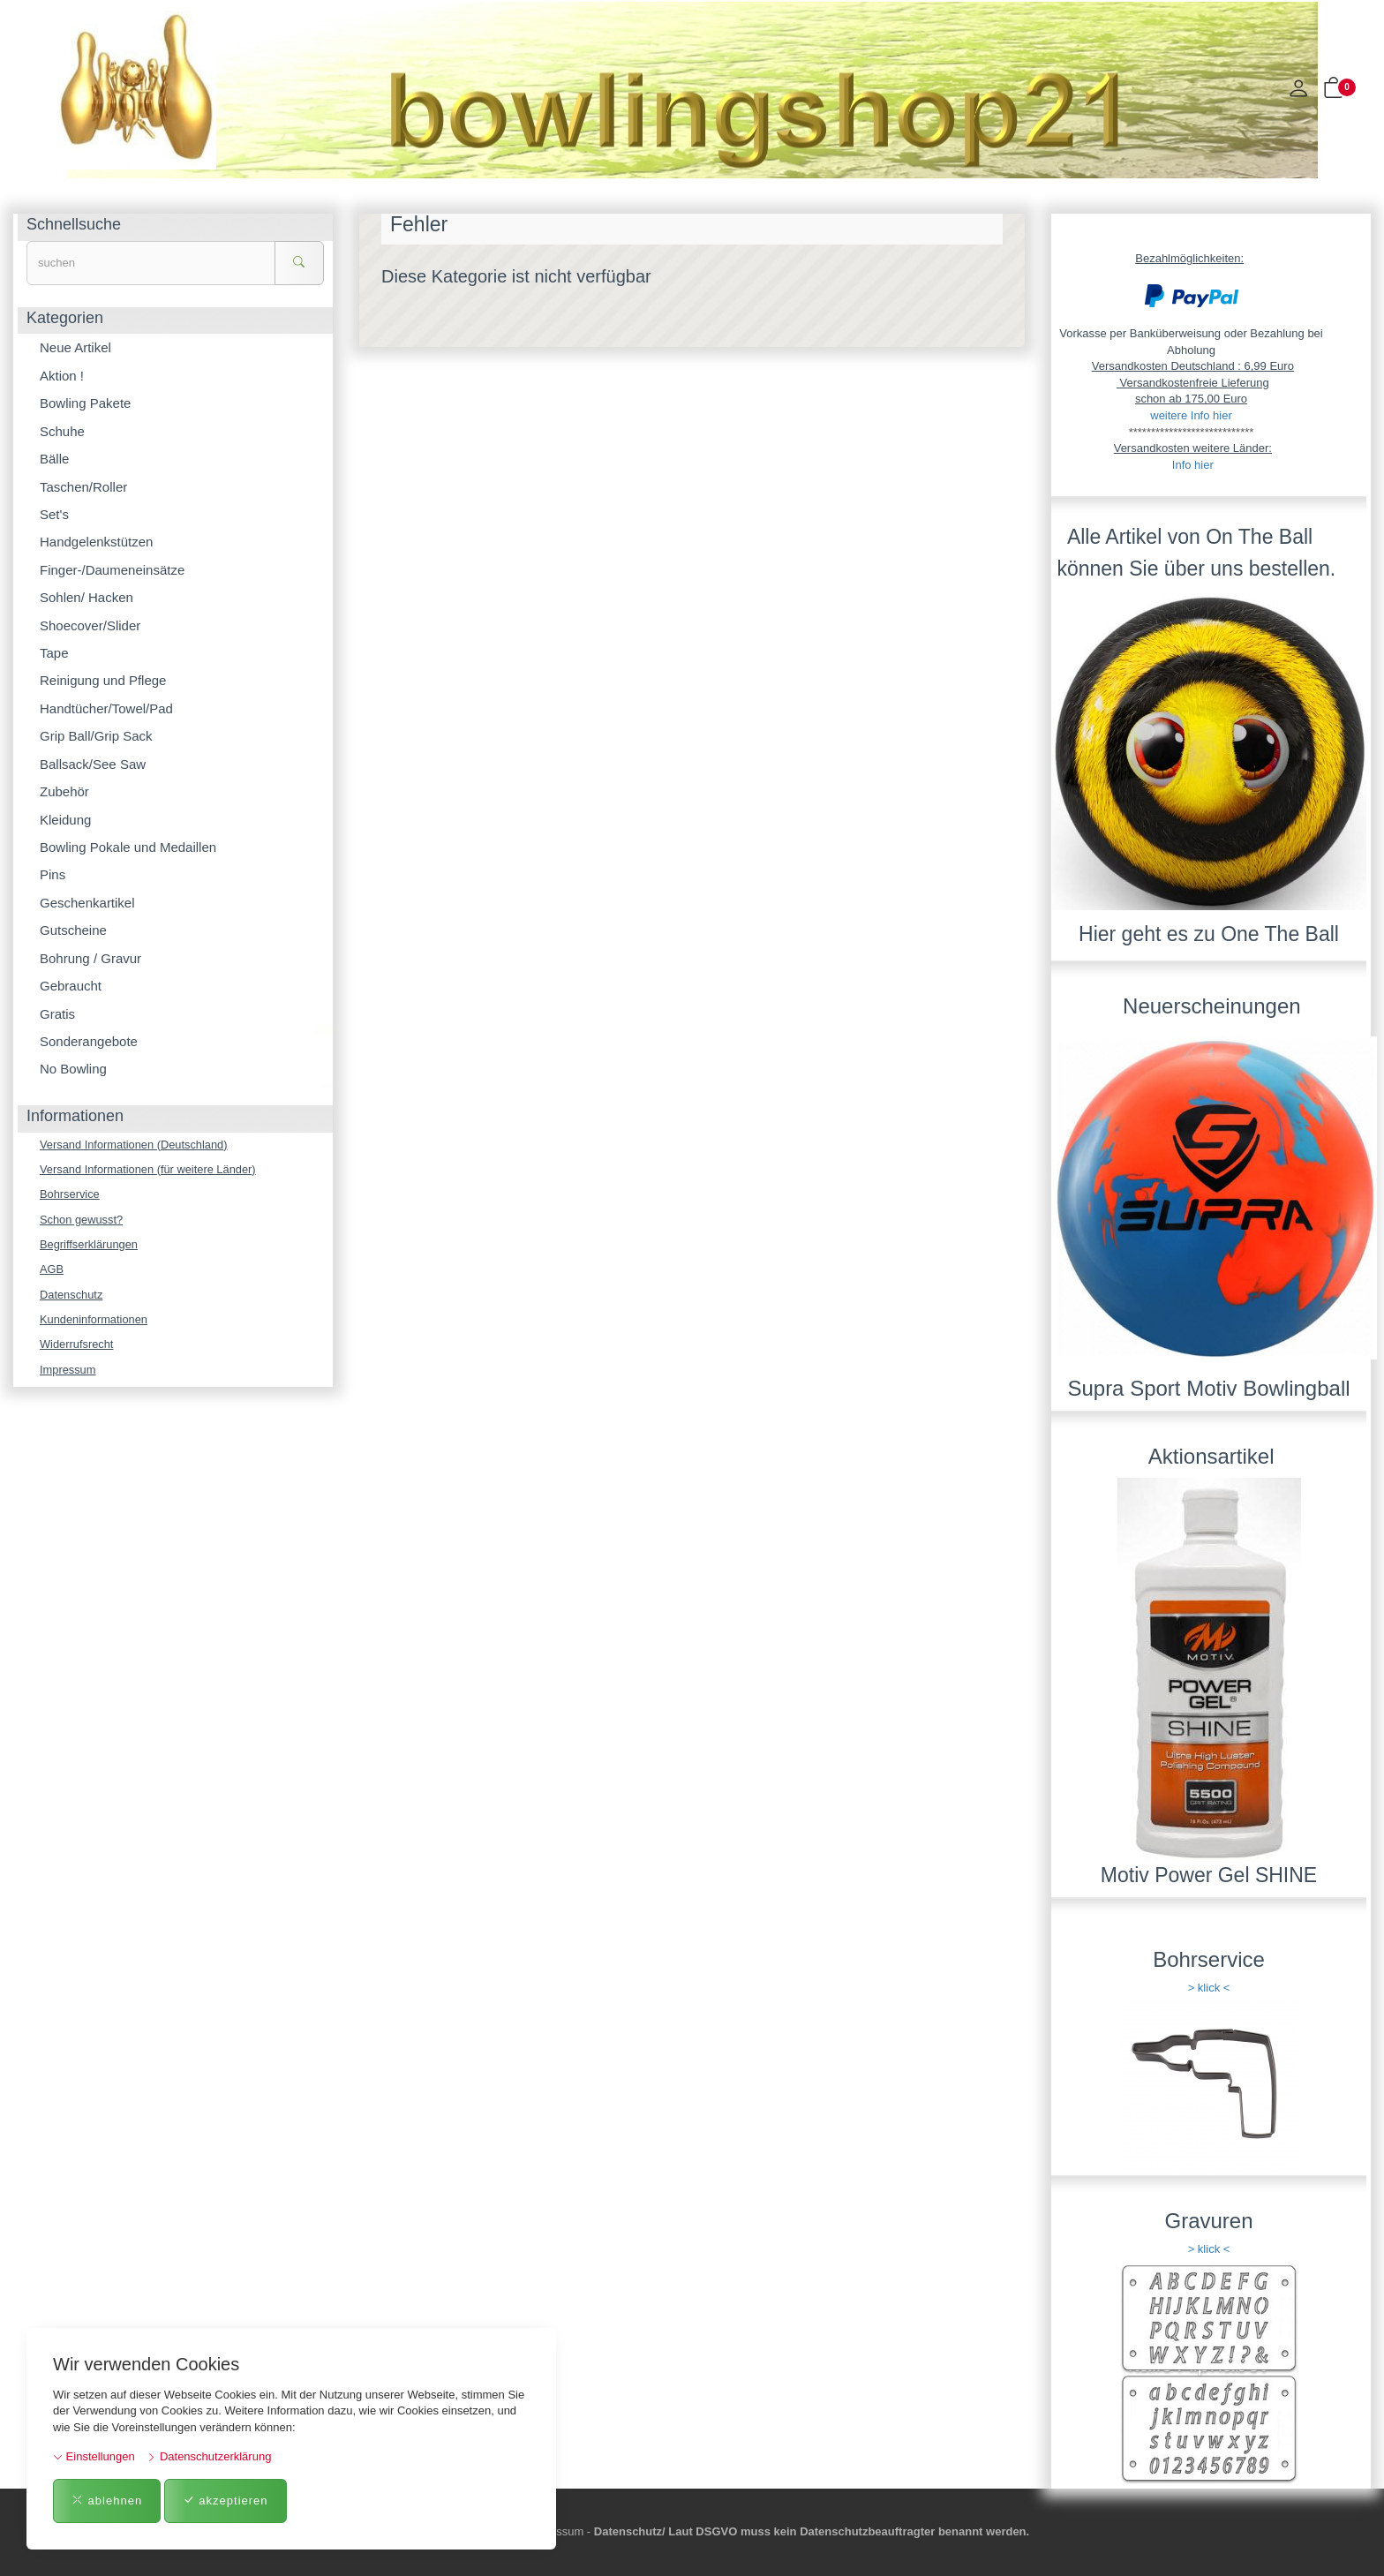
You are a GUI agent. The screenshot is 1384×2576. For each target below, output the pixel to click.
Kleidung (65, 819)
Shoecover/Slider (90, 625)
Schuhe (62, 431)
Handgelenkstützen (96, 541)
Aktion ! (62, 375)
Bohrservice (70, 1194)
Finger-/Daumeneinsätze (112, 569)
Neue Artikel (75, 347)
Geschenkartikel (87, 902)
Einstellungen (94, 2456)
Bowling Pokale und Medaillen (128, 847)
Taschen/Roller (83, 486)
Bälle (54, 458)
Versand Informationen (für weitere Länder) (149, 1169)
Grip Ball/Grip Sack (96, 735)
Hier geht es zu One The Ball (1209, 934)
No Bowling (73, 1068)
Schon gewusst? (82, 1219)
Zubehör (64, 791)
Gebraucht (71, 985)
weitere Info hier (1191, 415)
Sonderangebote (89, 1041)
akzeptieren (225, 2500)
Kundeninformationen (94, 1320)
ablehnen (106, 2500)
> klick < (1209, 1987)
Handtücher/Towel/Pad (106, 708)
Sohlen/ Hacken (86, 597)
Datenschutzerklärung (209, 2456)
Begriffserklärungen (89, 1245)
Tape (54, 652)
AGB (52, 1270)
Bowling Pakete (85, 403)
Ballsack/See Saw (93, 764)
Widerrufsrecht (77, 1345)
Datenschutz (71, 1295)
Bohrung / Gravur (90, 958)
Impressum (68, 1371)
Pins (52, 874)
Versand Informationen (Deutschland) (134, 1144)
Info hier (1193, 464)
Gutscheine (73, 930)
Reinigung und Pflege (103, 680)
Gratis (57, 1013)
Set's (54, 514)
